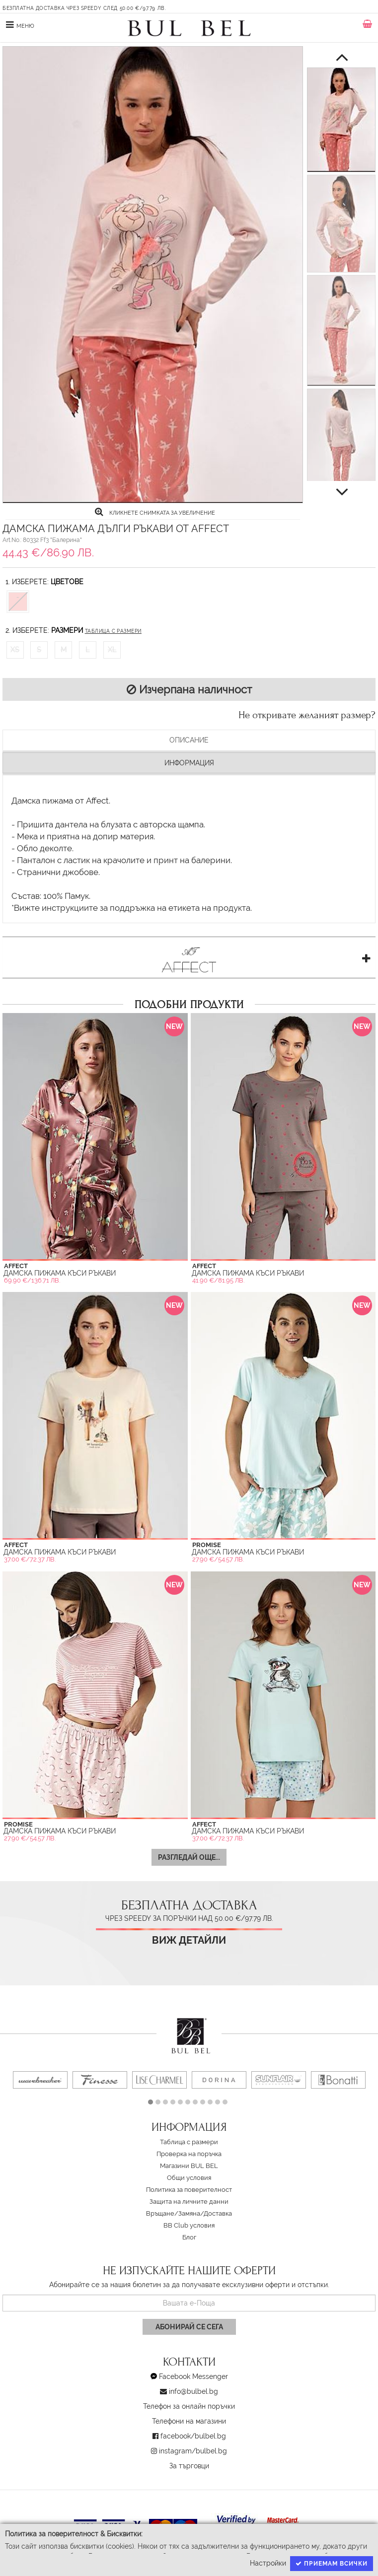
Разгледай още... (189, 1857)
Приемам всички (332, 2563)
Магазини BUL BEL (189, 2165)
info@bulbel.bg (193, 2391)
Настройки (268, 2563)
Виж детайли (189, 1940)
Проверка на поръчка (189, 2154)
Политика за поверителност (189, 2189)
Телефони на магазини (189, 2421)
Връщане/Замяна (173, 2213)
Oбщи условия (189, 2177)
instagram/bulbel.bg (193, 2451)
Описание (189, 740)
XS (14, 650)
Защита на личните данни (189, 2201)
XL (112, 650)
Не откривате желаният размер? (307, 715)
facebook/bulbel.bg (193, 2436)
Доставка (218, 2213)
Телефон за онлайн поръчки (189, 2406)
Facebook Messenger (193, 2376)
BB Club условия (189, 2225)
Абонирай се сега (189, 2327)
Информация (189, 763)
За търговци (189, 2466)
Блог (189, 2237)
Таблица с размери (113, 631)
